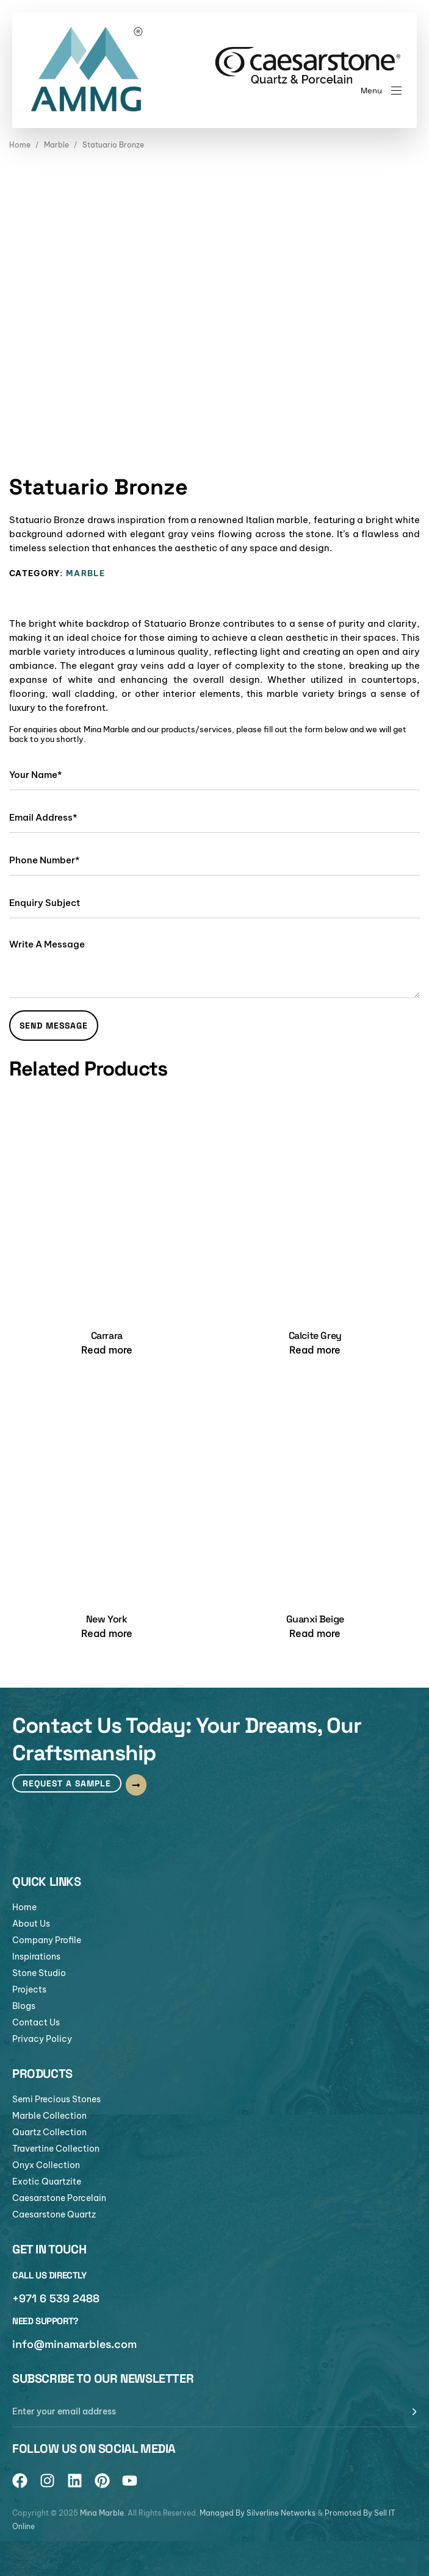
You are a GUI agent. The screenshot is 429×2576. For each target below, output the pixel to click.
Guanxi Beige (315, 1619)
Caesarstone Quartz (54, 2214)
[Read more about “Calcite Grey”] (315, 1350)
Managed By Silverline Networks (257, 2512)
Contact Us (36, 2022)
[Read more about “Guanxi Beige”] (315, 1633)
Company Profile (46, 1940)
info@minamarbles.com (74, 2344)
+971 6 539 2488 (55, 2298)
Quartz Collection (49, 2132)
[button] (381, 91)
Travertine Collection (55, 2148)
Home (20, 144)
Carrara (107, 1335)
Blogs (23, 2005)
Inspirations (36, 1956)
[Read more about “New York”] (106, 1633)
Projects (29, 1989)
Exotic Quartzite (46, 2181)
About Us (31, 1923)
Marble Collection (49, 2115)
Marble (56, 144)
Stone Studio (39, 1973)
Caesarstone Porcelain (59, 2197)
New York (107, 1619)
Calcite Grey (315, 1335)
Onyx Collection (46, 2165)
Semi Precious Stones (56, 2099)
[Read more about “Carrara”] (106, 1350)
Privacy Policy (42, 2038)
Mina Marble (102, 2512)
